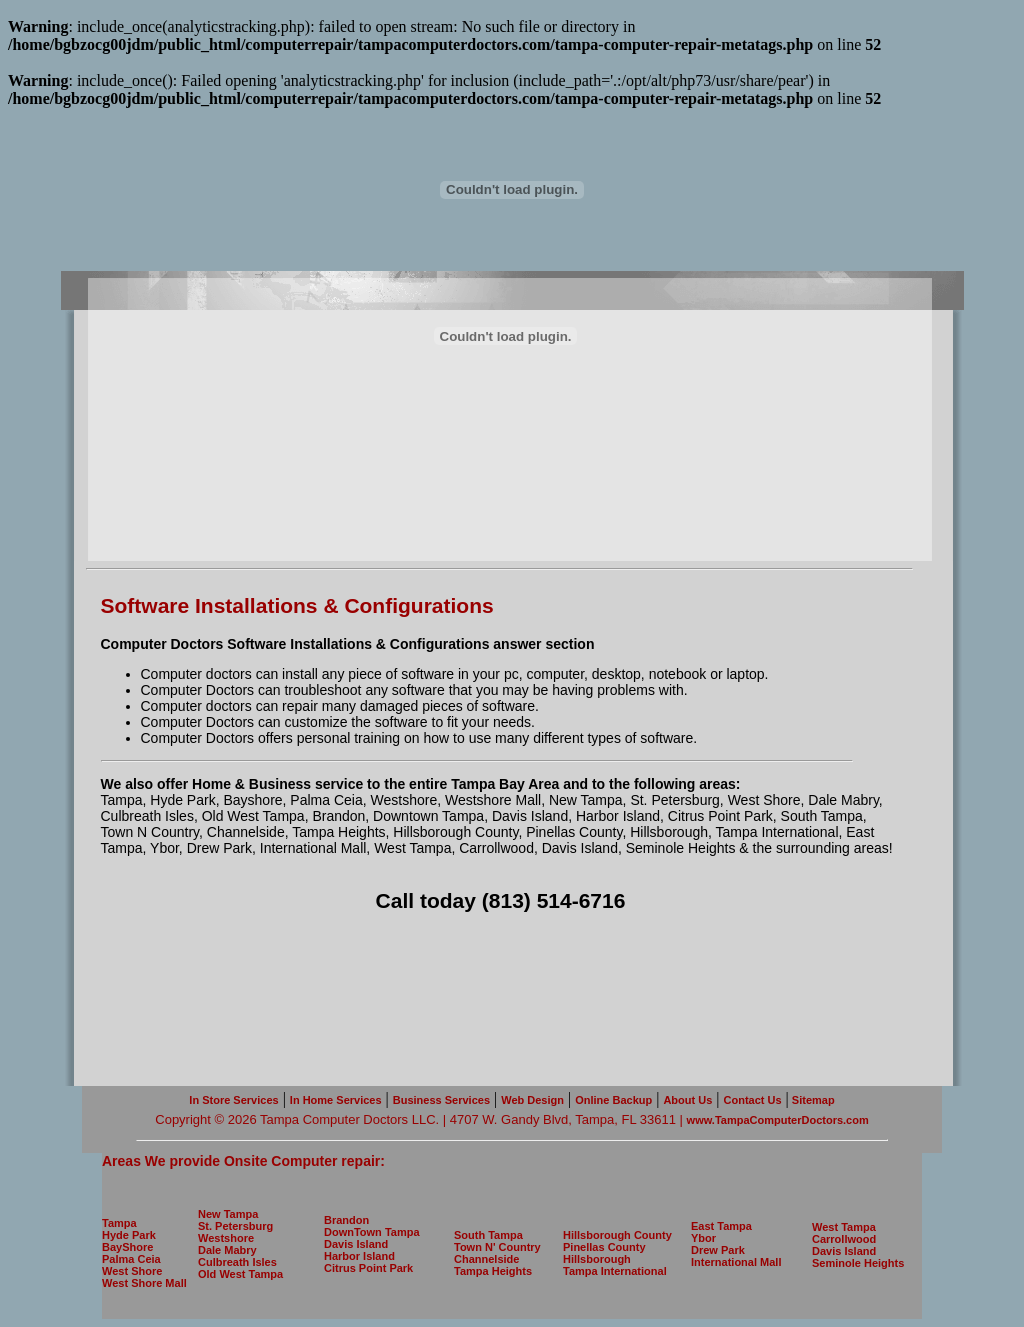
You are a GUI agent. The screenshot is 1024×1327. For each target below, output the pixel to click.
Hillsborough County (617, 1235)
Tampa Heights (493, 1271)
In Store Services (233, 1100)
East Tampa (721, 1226)
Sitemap (812, 1100)
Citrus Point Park (368, 1268)
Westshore (226, 1238)
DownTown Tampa (372, 1232)
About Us (687, 1100)
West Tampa (844, 1227)
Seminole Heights (858, 1263)
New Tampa (228, 1214)
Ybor (703, 1238)
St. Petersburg (235, 1226)
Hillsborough (597, 1259)
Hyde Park (129, 1235)
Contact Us (753, 1100)
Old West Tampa (240, 1274)
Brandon (346, 1220)
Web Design (532, 1100)
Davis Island (356, 1244)
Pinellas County (604, 1247)
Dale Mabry (227, 1250)
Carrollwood (844, 1239)
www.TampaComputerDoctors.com (778, 1120)
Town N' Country (497, 1247)
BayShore (127, 1247)
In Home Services (336, 1100)
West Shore (132, 1271)
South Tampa (488, 1235)
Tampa (119, 1223)
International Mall (736, 1262)
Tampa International (615, 1271)
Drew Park (718, 1250)
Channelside (486, 1259)
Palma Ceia (131, 1259)
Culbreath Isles (237, 1262)
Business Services (441, 1100)
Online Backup (613, 1100)
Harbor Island (359, 1256)
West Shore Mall (144, 1283)
